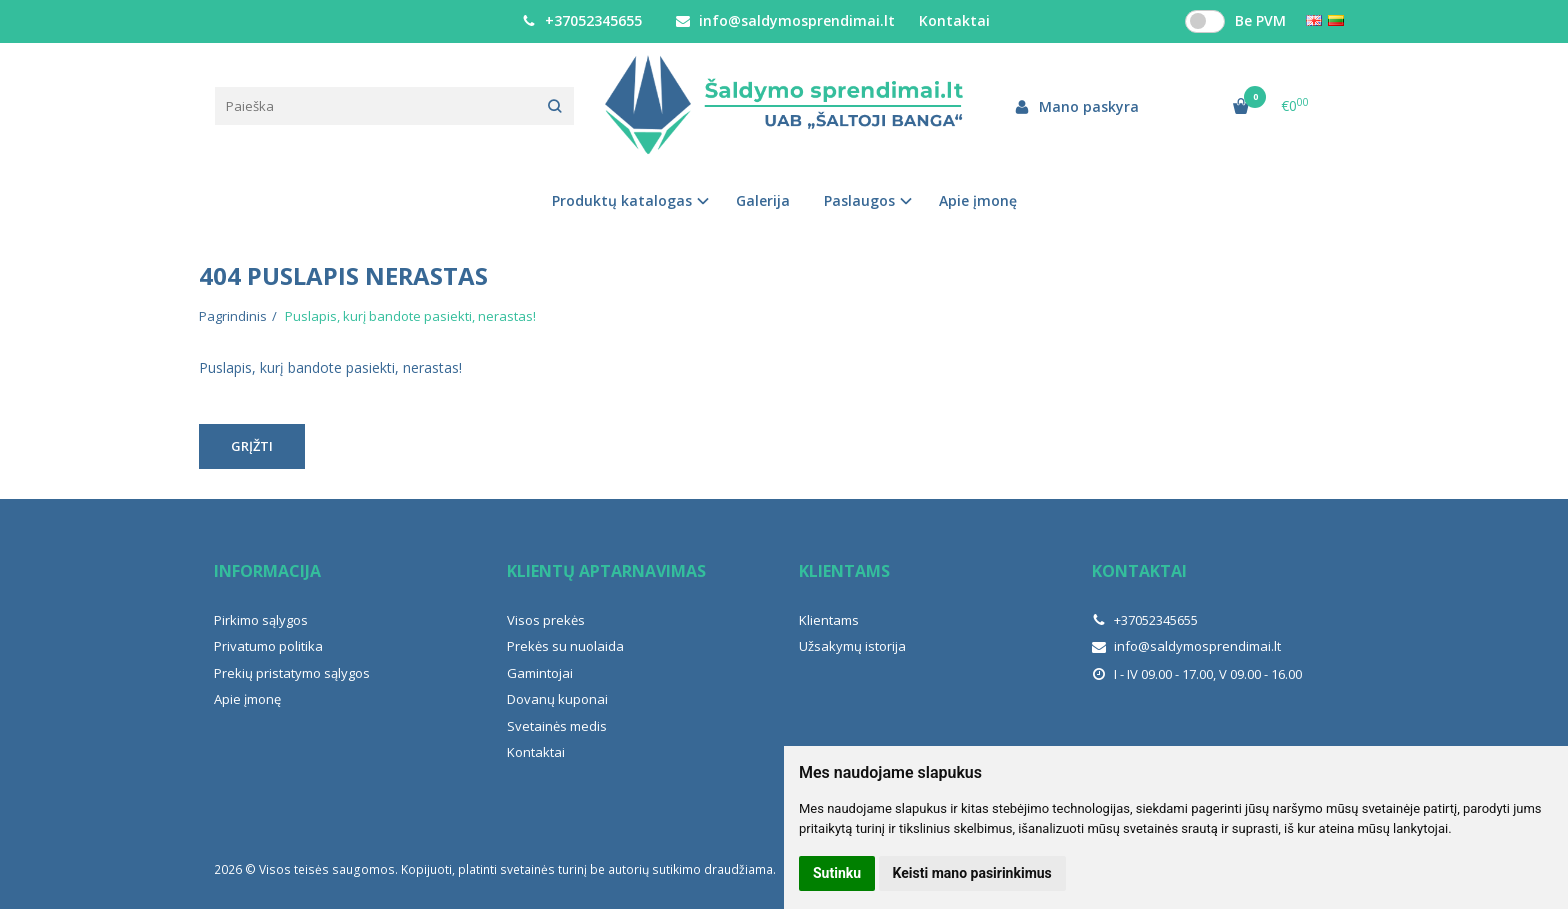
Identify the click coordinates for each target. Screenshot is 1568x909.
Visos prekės (546, 620)
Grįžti (252, 446)
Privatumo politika (268, 646)
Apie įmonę (978, 200)
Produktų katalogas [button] (622, 200)
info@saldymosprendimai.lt (785, 20)
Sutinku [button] (837, 873)
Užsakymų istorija (852, 646)
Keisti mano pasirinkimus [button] (972, 873)
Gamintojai (540, 673)
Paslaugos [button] (859, 200)
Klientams (844, 571)
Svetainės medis (557, 726)
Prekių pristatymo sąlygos (292, 673)
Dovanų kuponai (557, 699)
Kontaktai (954, 20)
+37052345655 (582, 20)
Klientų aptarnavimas (606, 571)
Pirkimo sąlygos (261, 620)
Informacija (267, 571)
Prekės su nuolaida (565, 646)
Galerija (763, 200)
